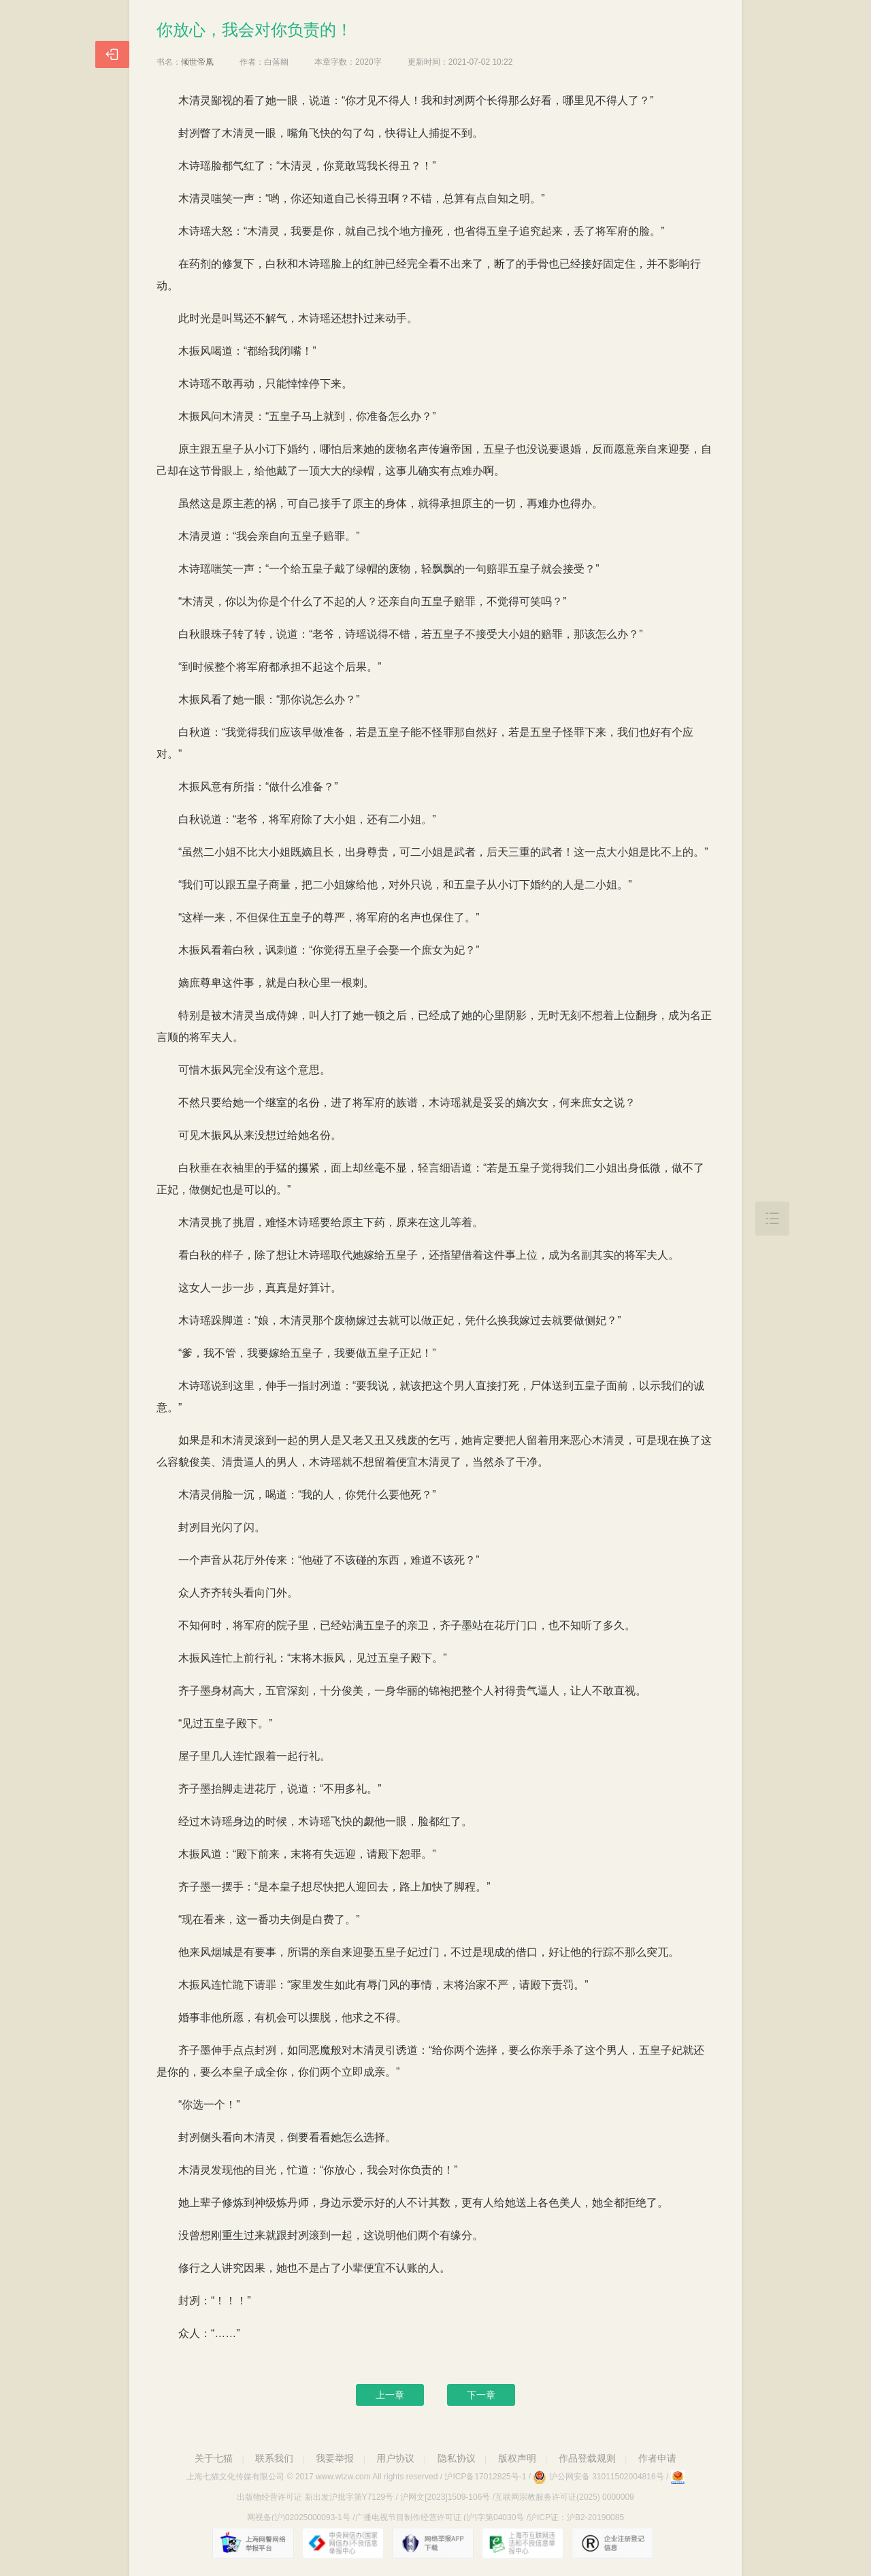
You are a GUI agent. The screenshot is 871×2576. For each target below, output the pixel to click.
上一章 (390, 2394)
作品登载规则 (587, 2458)
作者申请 (657, 2458)
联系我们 (274, 2458)
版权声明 (517, 2458)
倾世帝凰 (197, 62)
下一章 (481, 2394)
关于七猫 (214, 2458)
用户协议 (395, 2458)
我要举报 (335, 2458)
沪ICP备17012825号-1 (485, 2476)
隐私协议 (457, 2458)
